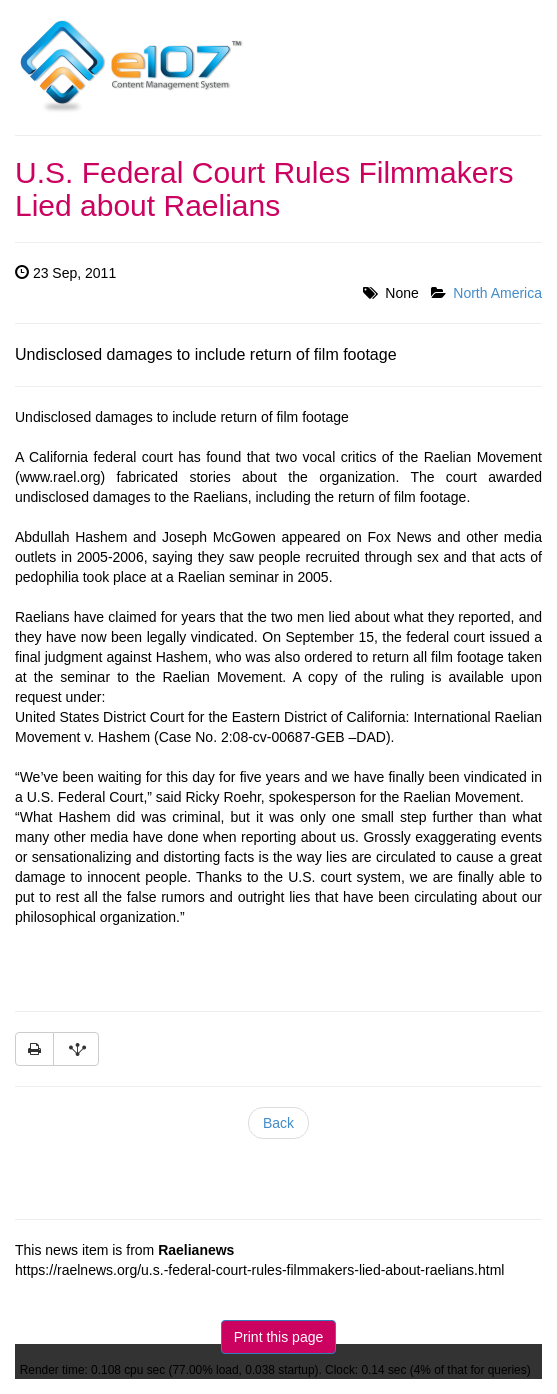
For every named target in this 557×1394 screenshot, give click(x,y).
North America (497, 293)
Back (278, 1123)
